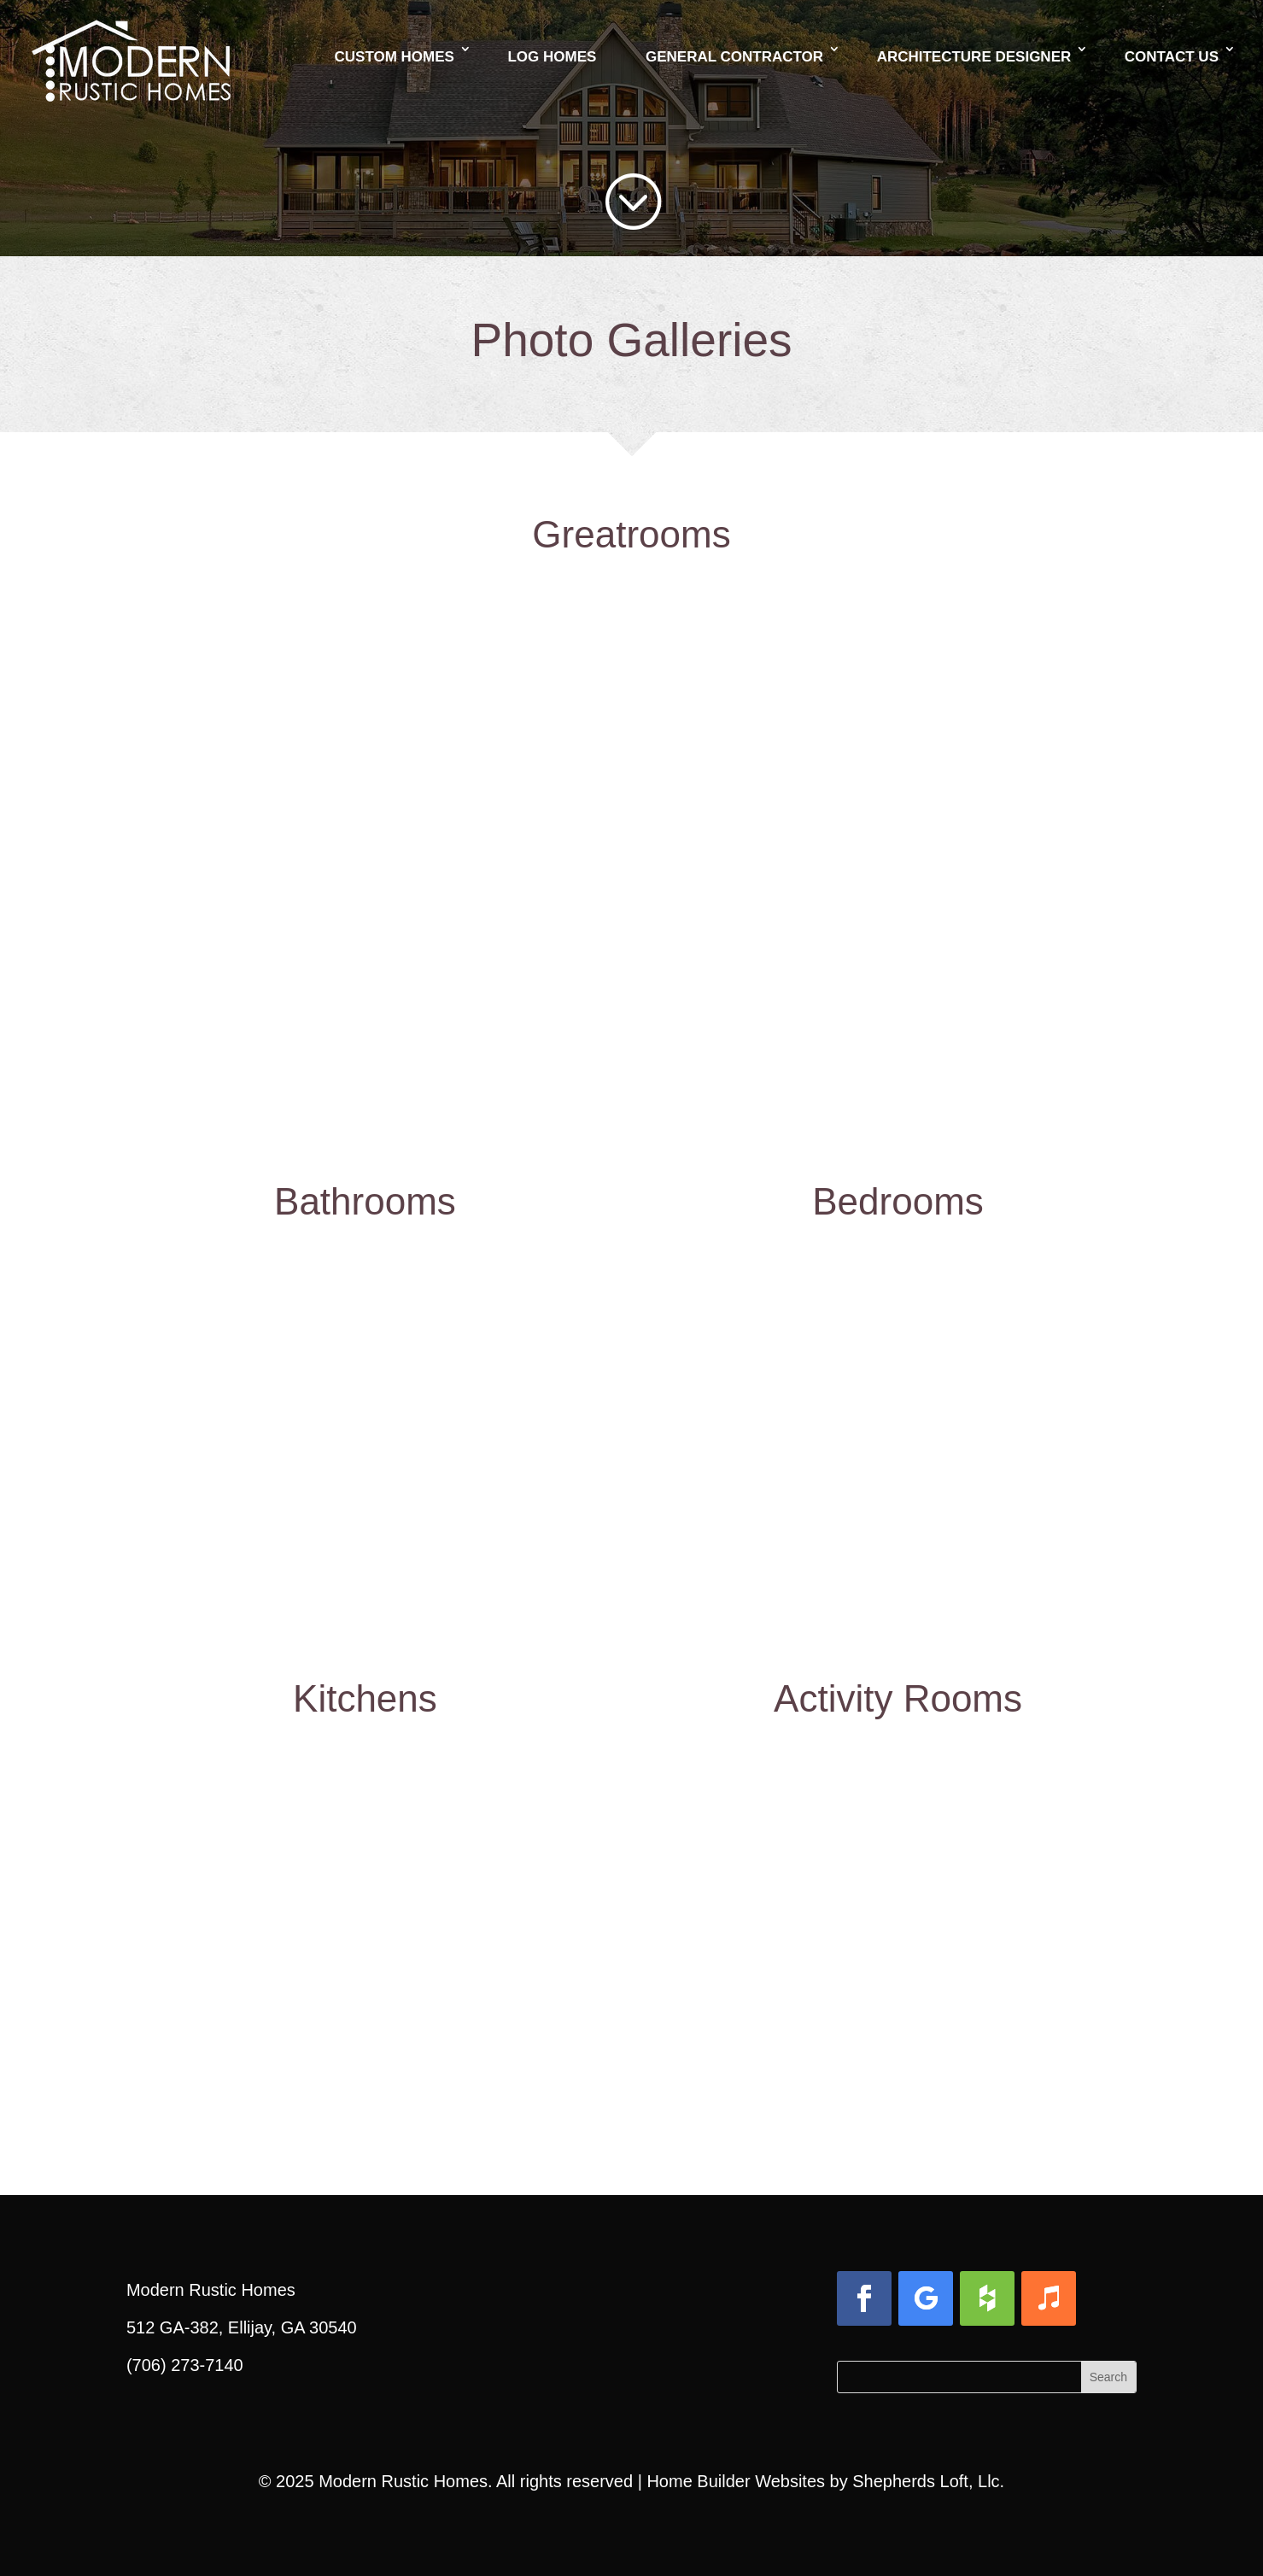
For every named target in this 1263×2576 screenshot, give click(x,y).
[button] (864, 2298)
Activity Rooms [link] (898, 1698)
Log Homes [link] (551, 57)
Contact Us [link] (1172, 57)
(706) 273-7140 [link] (184, 2365)
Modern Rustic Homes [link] (403, 2481)
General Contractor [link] (734, 57)
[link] (131, 38)
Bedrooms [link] (898, 1201)
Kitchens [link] (365, 1698)
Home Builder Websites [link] (735, 2481)
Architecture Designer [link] (974, 57)
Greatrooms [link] (631, 534)
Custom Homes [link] (394, 57)
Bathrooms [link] (365, 1201)
